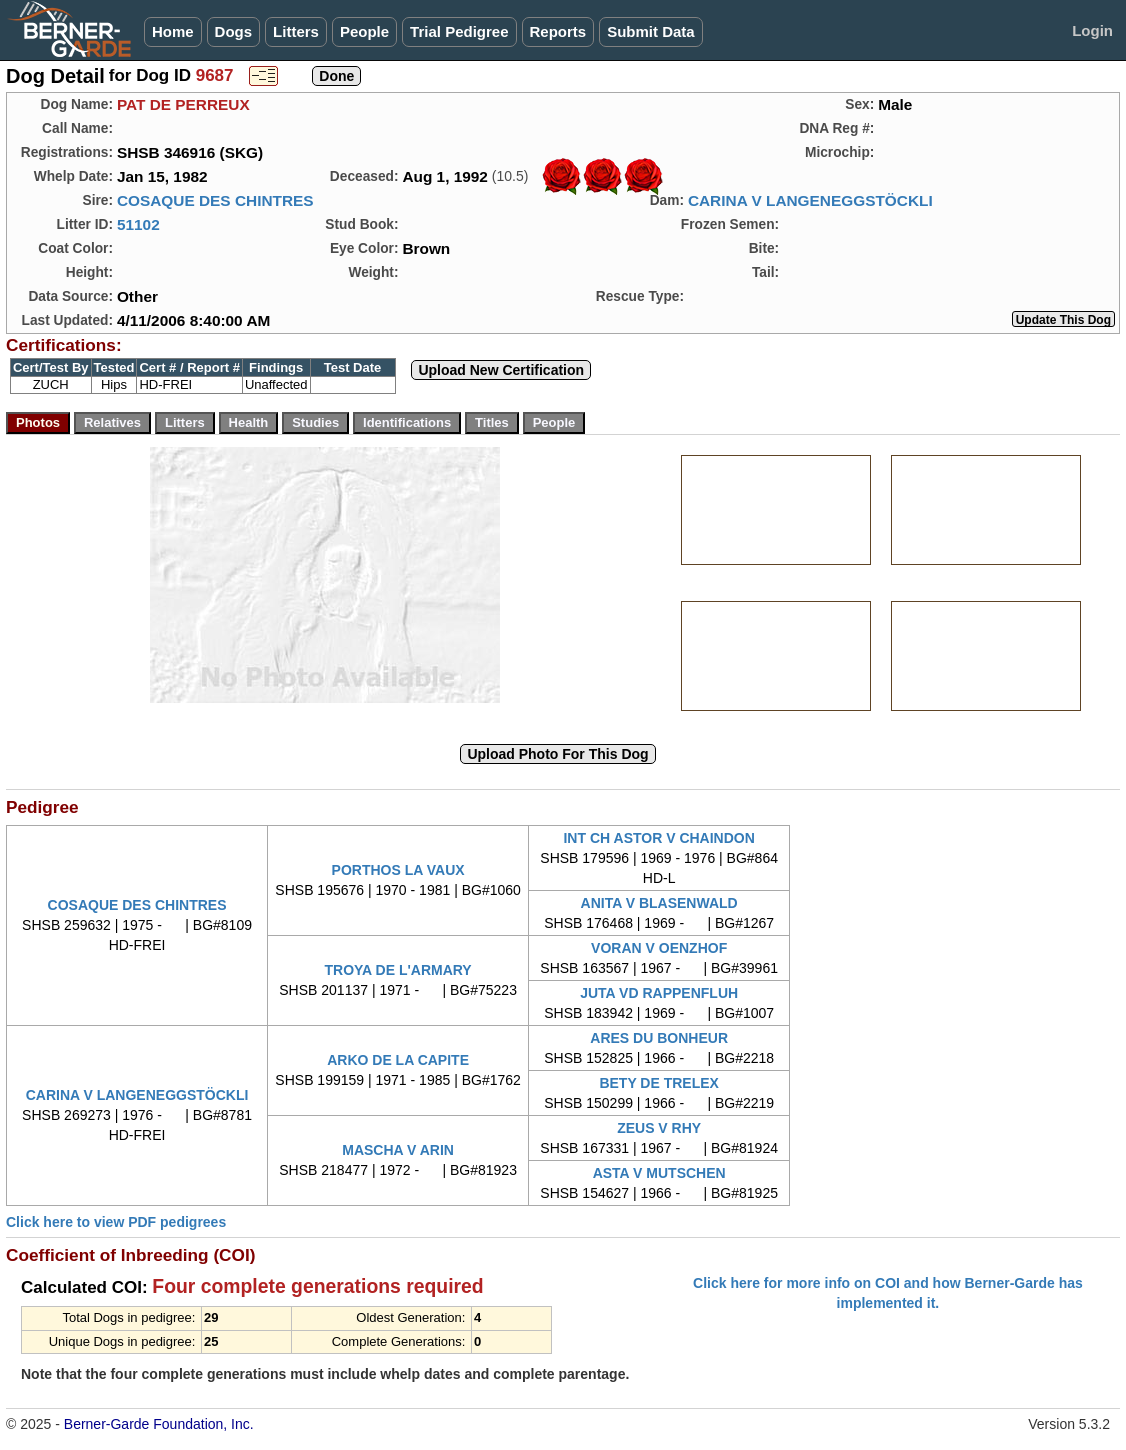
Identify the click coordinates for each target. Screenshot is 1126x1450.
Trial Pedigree (459, 31)
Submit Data (651, 31)
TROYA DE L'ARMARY (397, 970)
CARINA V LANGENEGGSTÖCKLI (810, 200)
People (364, 31)
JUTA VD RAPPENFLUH (659, 993)
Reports (558, 31)
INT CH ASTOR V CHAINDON (658, 838)
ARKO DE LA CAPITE (398, 1060)
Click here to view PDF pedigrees (116, 1222)
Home (173, 31)
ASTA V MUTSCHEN (659, 1173)
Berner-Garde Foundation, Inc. (159, 1424)
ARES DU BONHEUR (659, 1038)
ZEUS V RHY (659, 1128)
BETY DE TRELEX (659, 1083)
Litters (296, 31)
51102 (138, 224)
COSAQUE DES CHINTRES (215, 200)
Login (1092, 30)
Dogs (234, 31)
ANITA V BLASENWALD (659, 903)
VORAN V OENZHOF (659, 948)
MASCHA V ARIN (398, 1150)
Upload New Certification (501, 370)
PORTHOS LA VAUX (398, 870)
